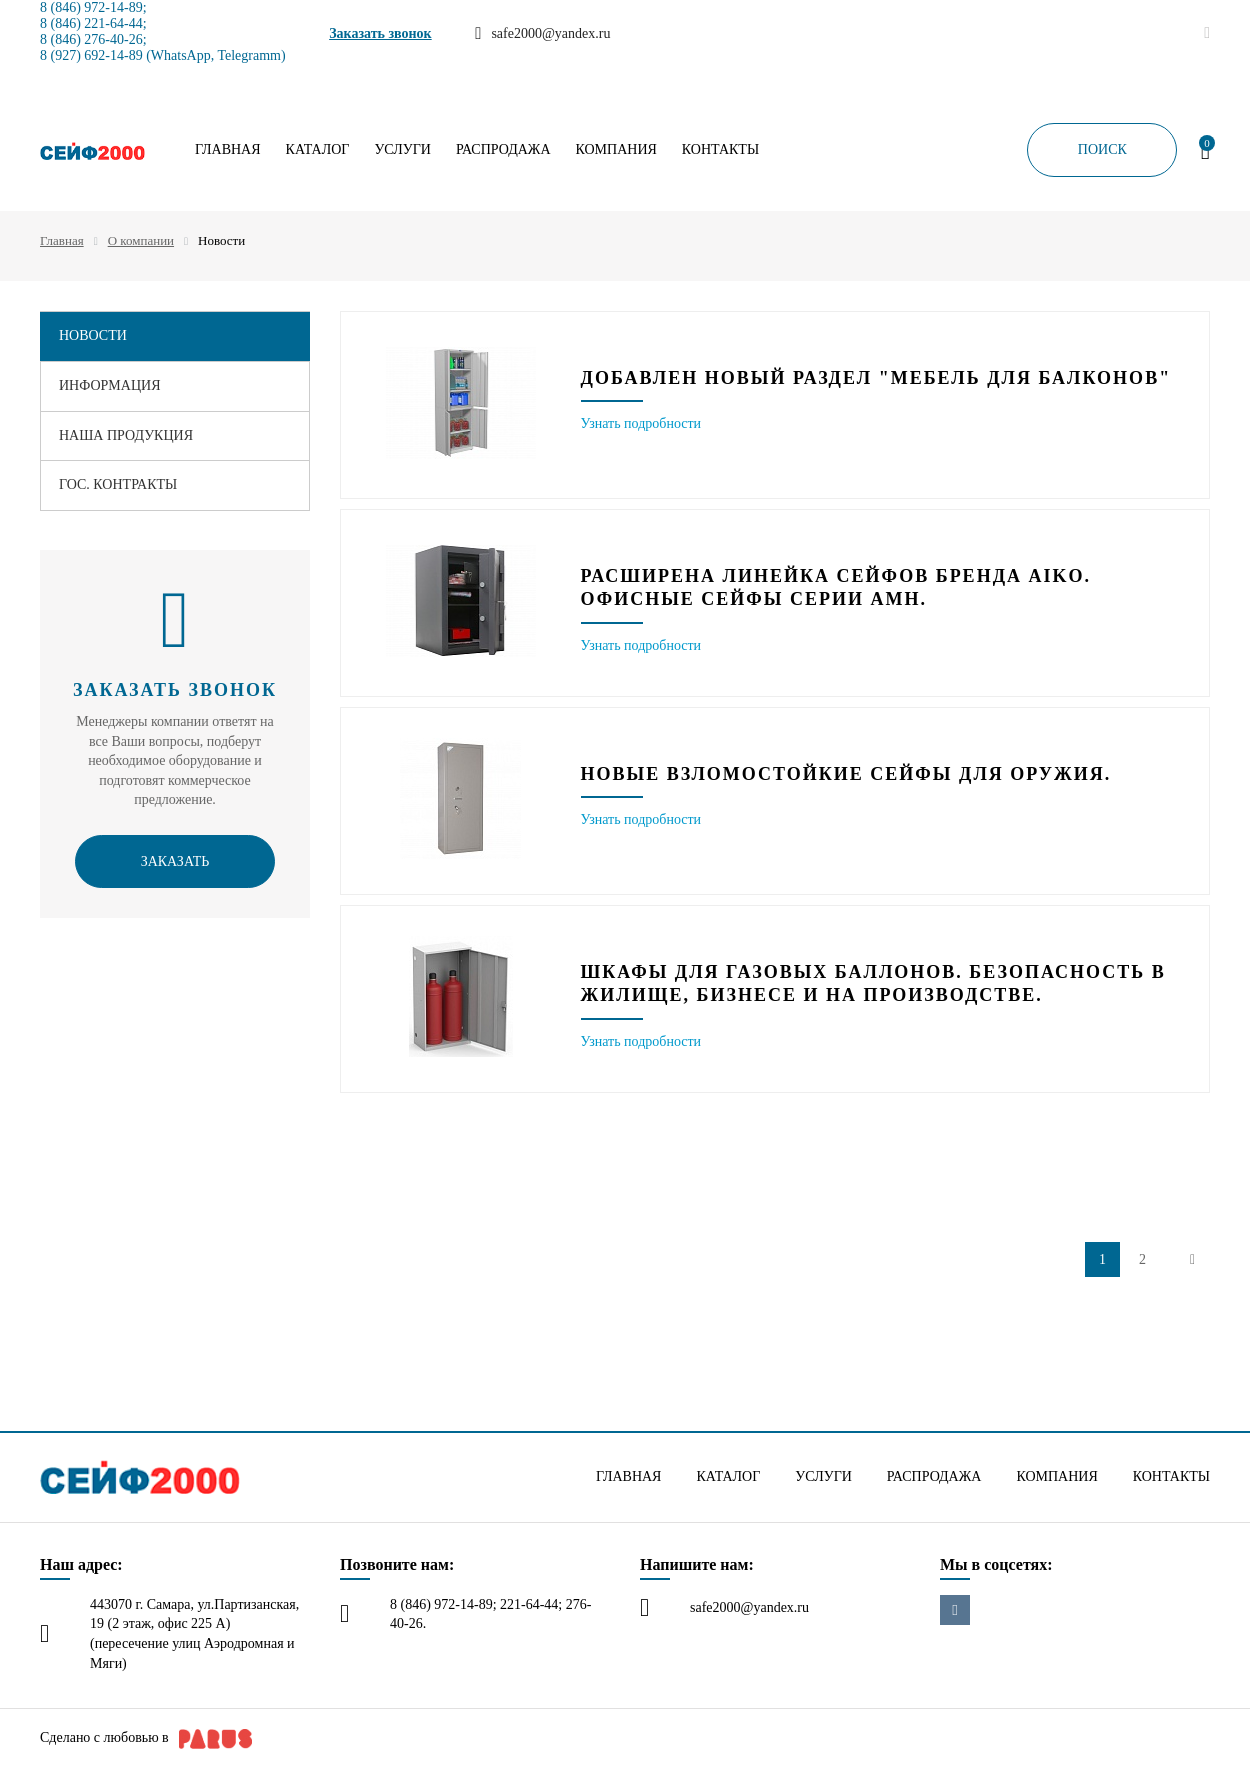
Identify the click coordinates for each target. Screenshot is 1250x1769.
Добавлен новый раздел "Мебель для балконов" (876, 378)
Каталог (318, 150)
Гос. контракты (118, 484)
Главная (228, 150)
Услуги (402, 150)
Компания (616, 150)
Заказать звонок (380, 33)
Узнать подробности (641, 423)
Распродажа (503, 150)
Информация (109, 385)
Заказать (175, 861)
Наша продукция (126, 435)
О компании (141, 240)
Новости (93, 335)
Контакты (720, 150)
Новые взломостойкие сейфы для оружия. (846, 774)
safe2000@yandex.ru (749, 1607)
